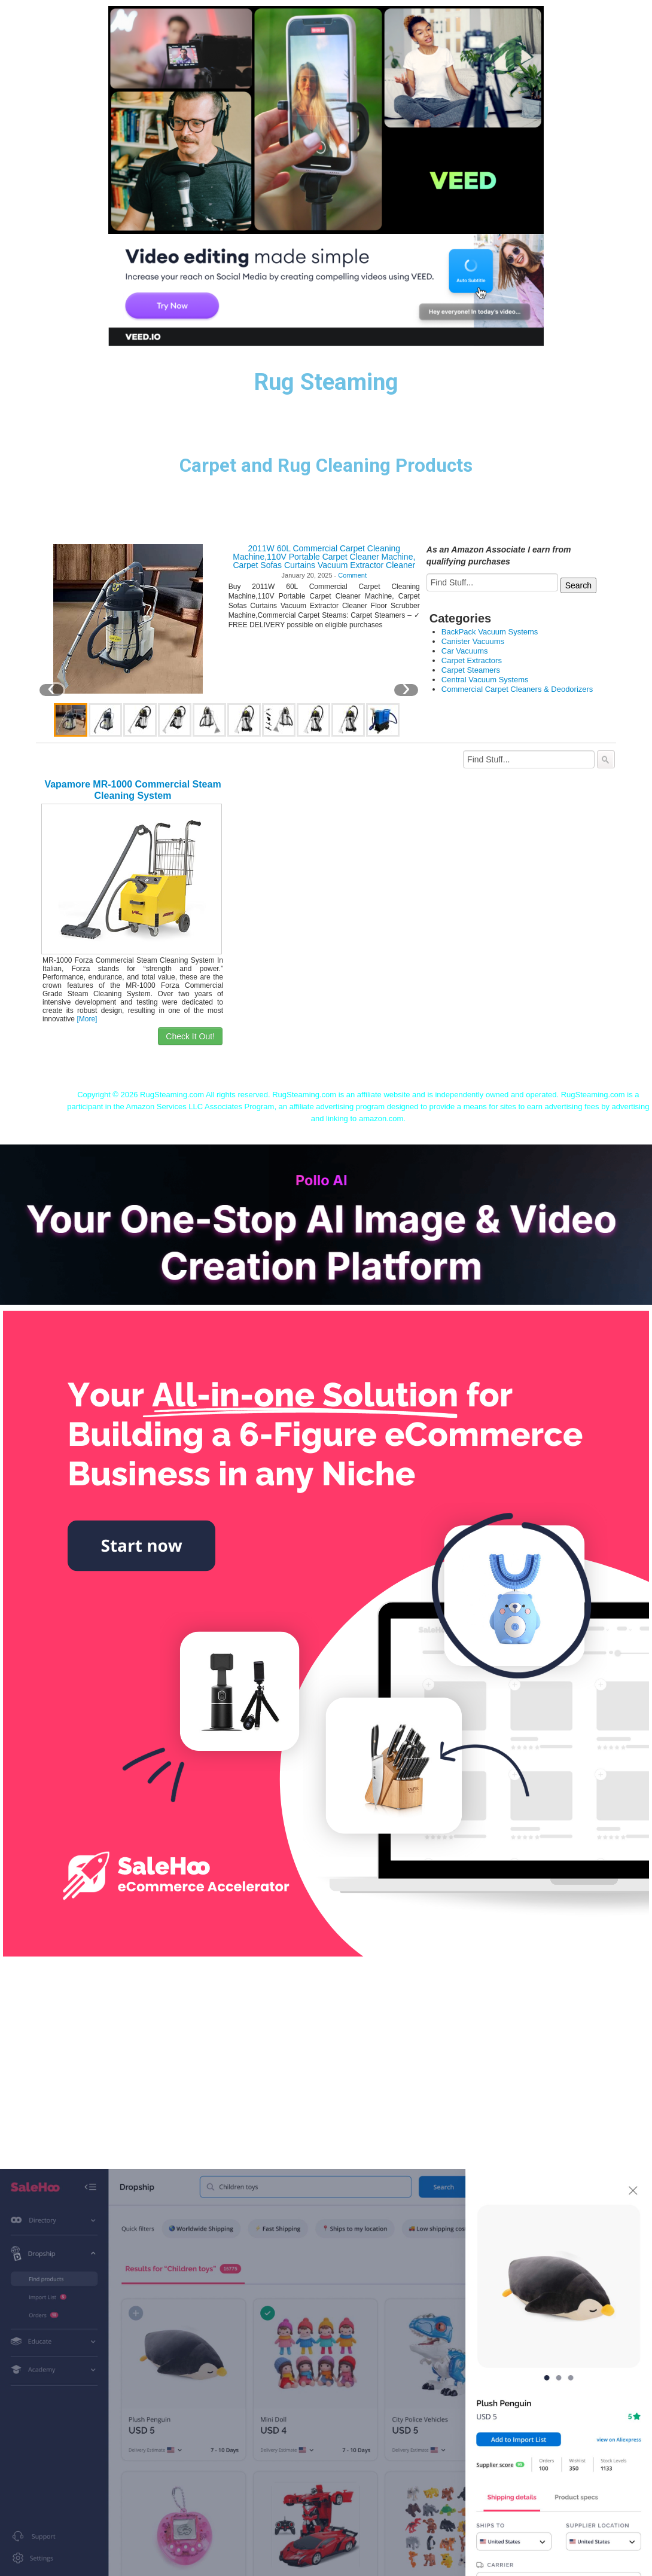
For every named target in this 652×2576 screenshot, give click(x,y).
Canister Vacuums (472, 641)
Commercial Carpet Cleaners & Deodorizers (517, 689)
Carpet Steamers (470, 670)
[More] (87, 1019)
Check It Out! (190, 1036)
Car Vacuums (464, 650)
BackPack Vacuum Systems (489, 631)
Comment (352, 575)
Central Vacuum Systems (485, 679)
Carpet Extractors (471, 660)
